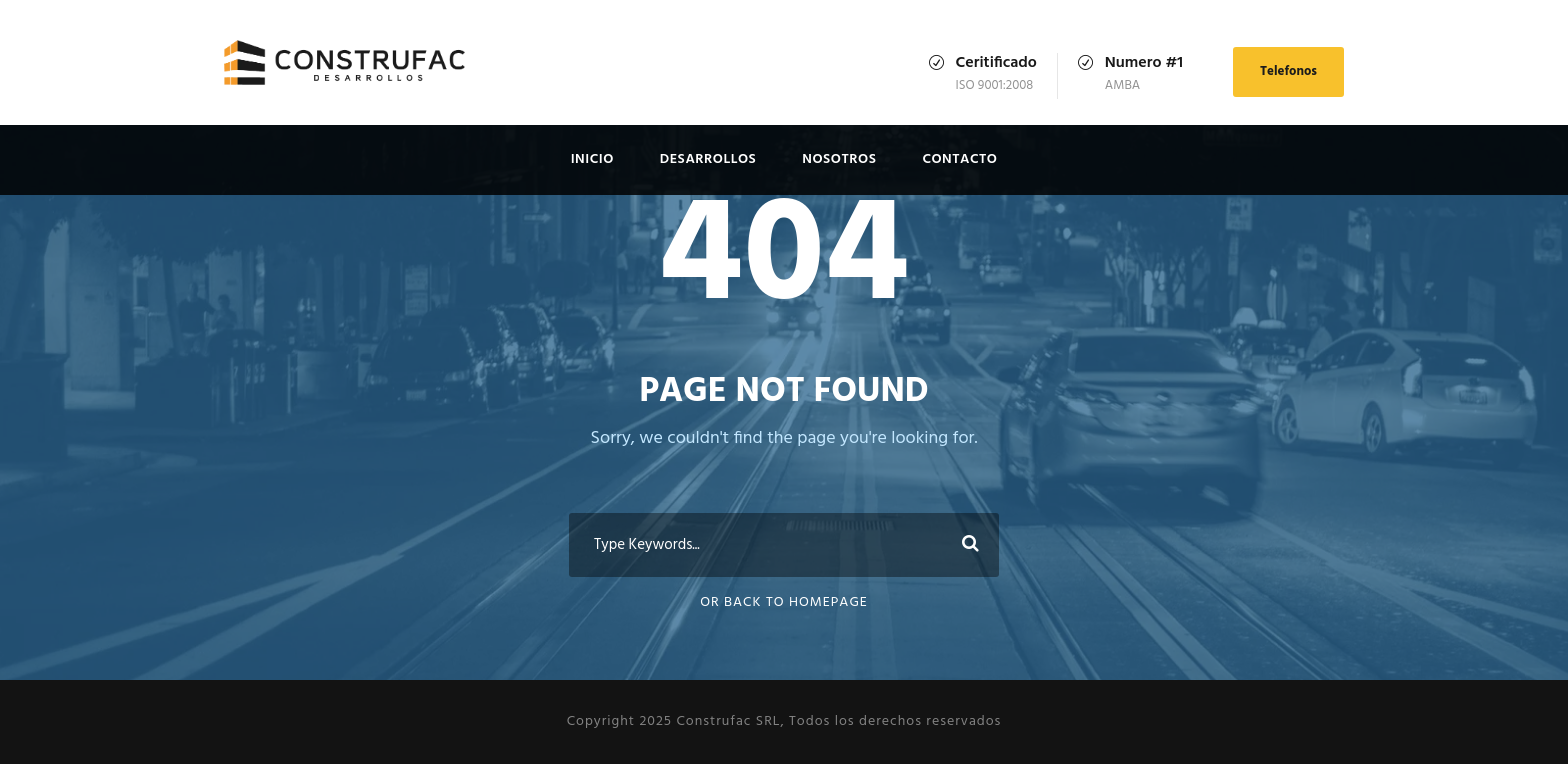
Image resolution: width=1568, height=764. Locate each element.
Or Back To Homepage (784, 602)
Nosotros (839, 159)
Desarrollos (708, 159)
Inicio (592, 159)
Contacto (959, 159)
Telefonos (1288, 71)
